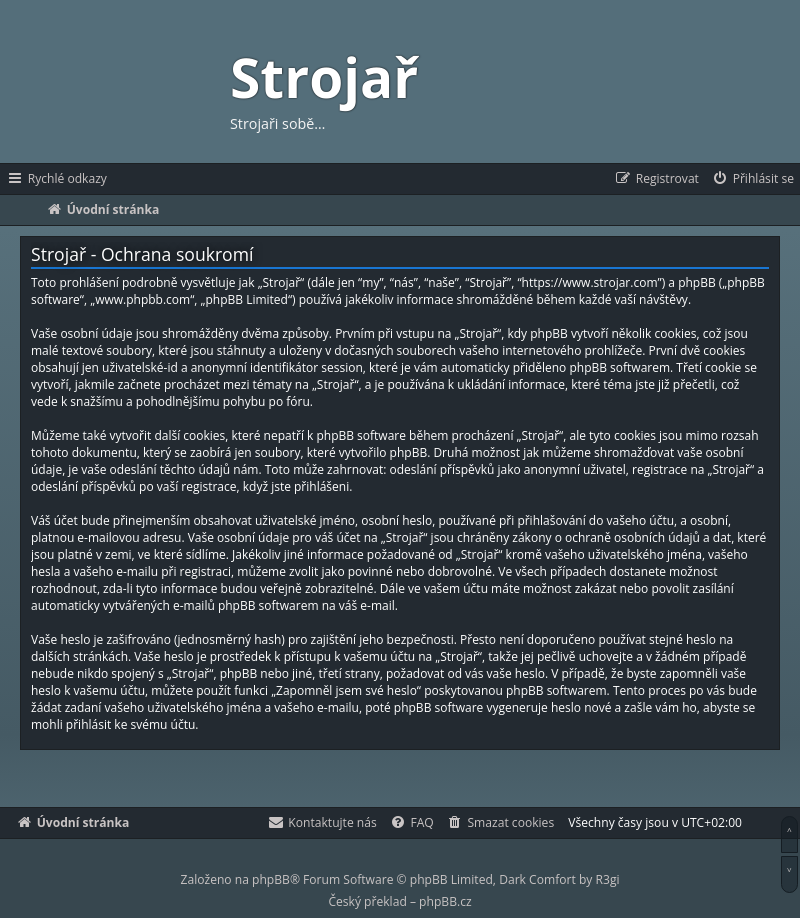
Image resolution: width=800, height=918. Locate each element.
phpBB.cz (445, 901)
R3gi (608, 879)
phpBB (271, 879)
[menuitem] (752, 179)
